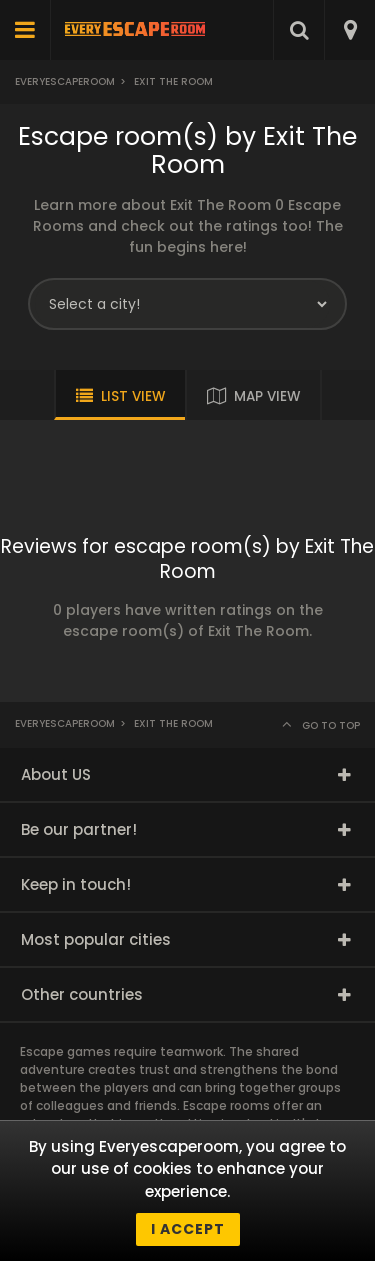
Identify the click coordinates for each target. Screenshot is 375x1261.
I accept (188, 1229)
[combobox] (349, 30)
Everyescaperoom (65, 81)
